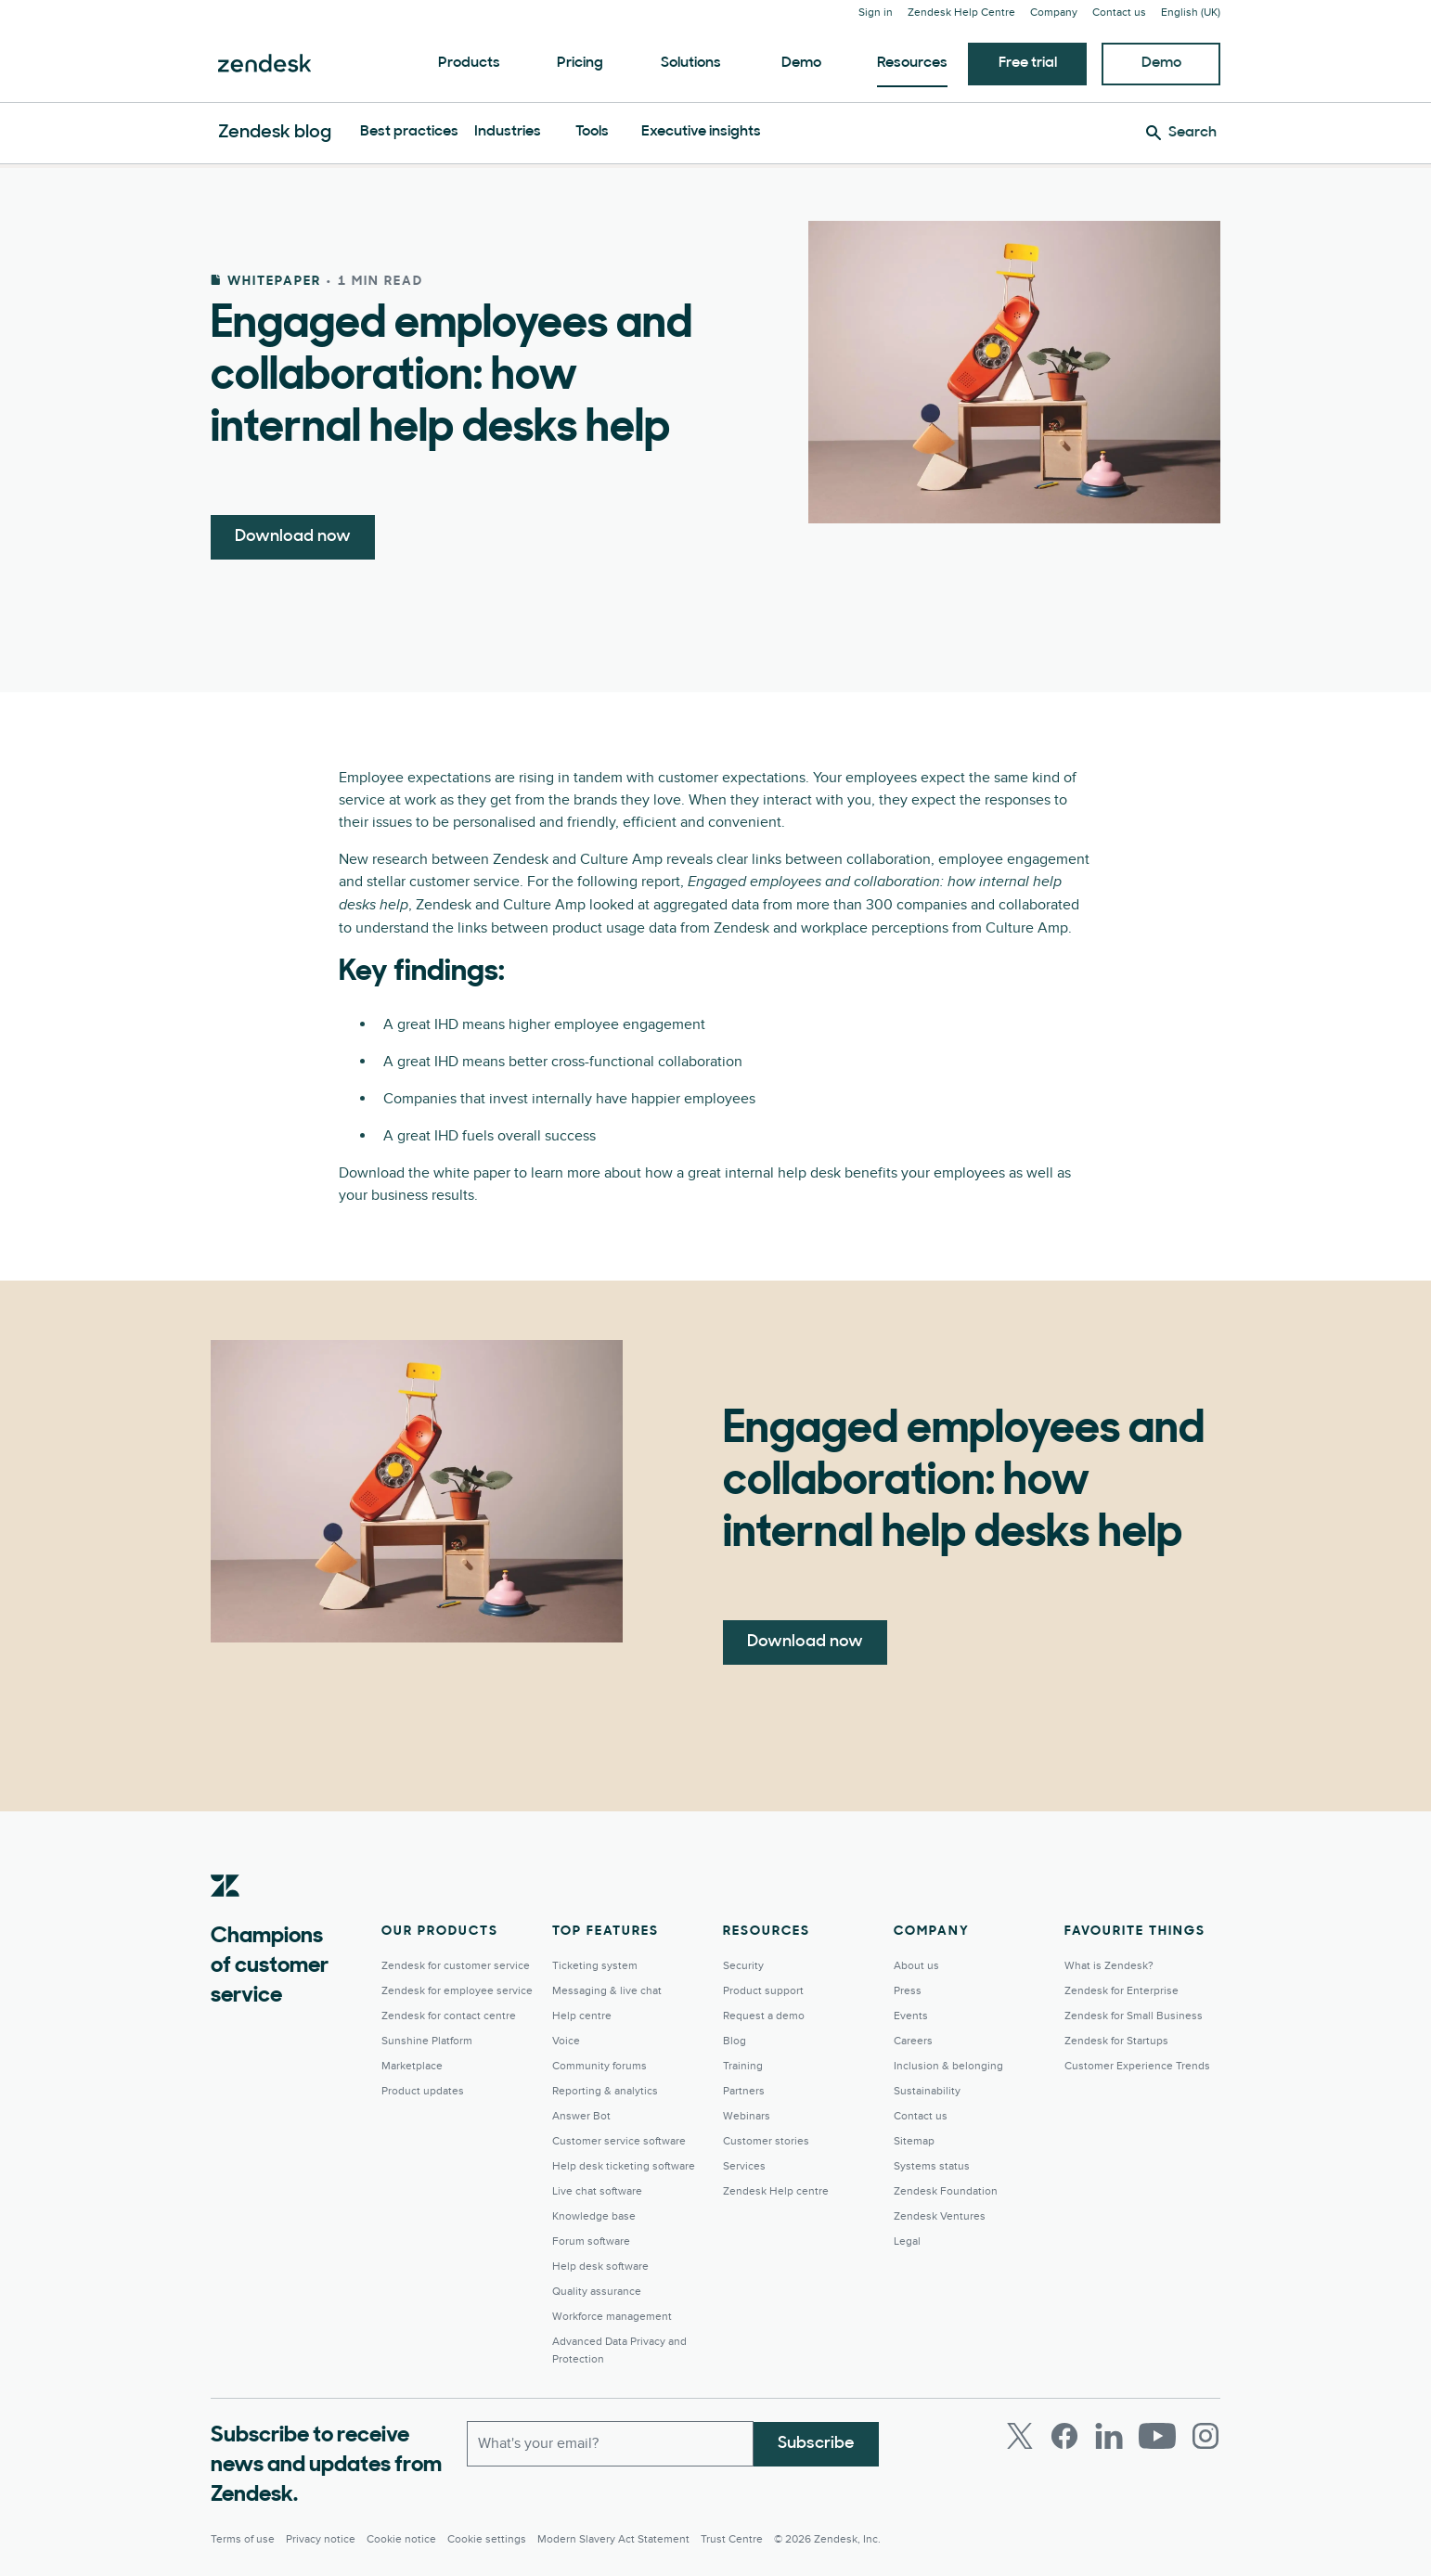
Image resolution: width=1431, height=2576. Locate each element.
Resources (912, 63)
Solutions (691, 63)
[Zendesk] (225, 1914)
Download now (293, 537)
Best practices (409, 131)
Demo (801, 63)
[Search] (1181, 133)
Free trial (1028, 63)
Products (469, 63)
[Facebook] (1064, 2436)
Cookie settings (486, 2539)
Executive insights (701, 131)
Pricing (580, 63)
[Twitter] (1020, 2436)
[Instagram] (1205, 2436)
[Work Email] (610, 2443)
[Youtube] (1157, 2436)
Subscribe (816, 2443)
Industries (507, 131)
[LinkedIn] (1109, 2436)
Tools (592, 131)
